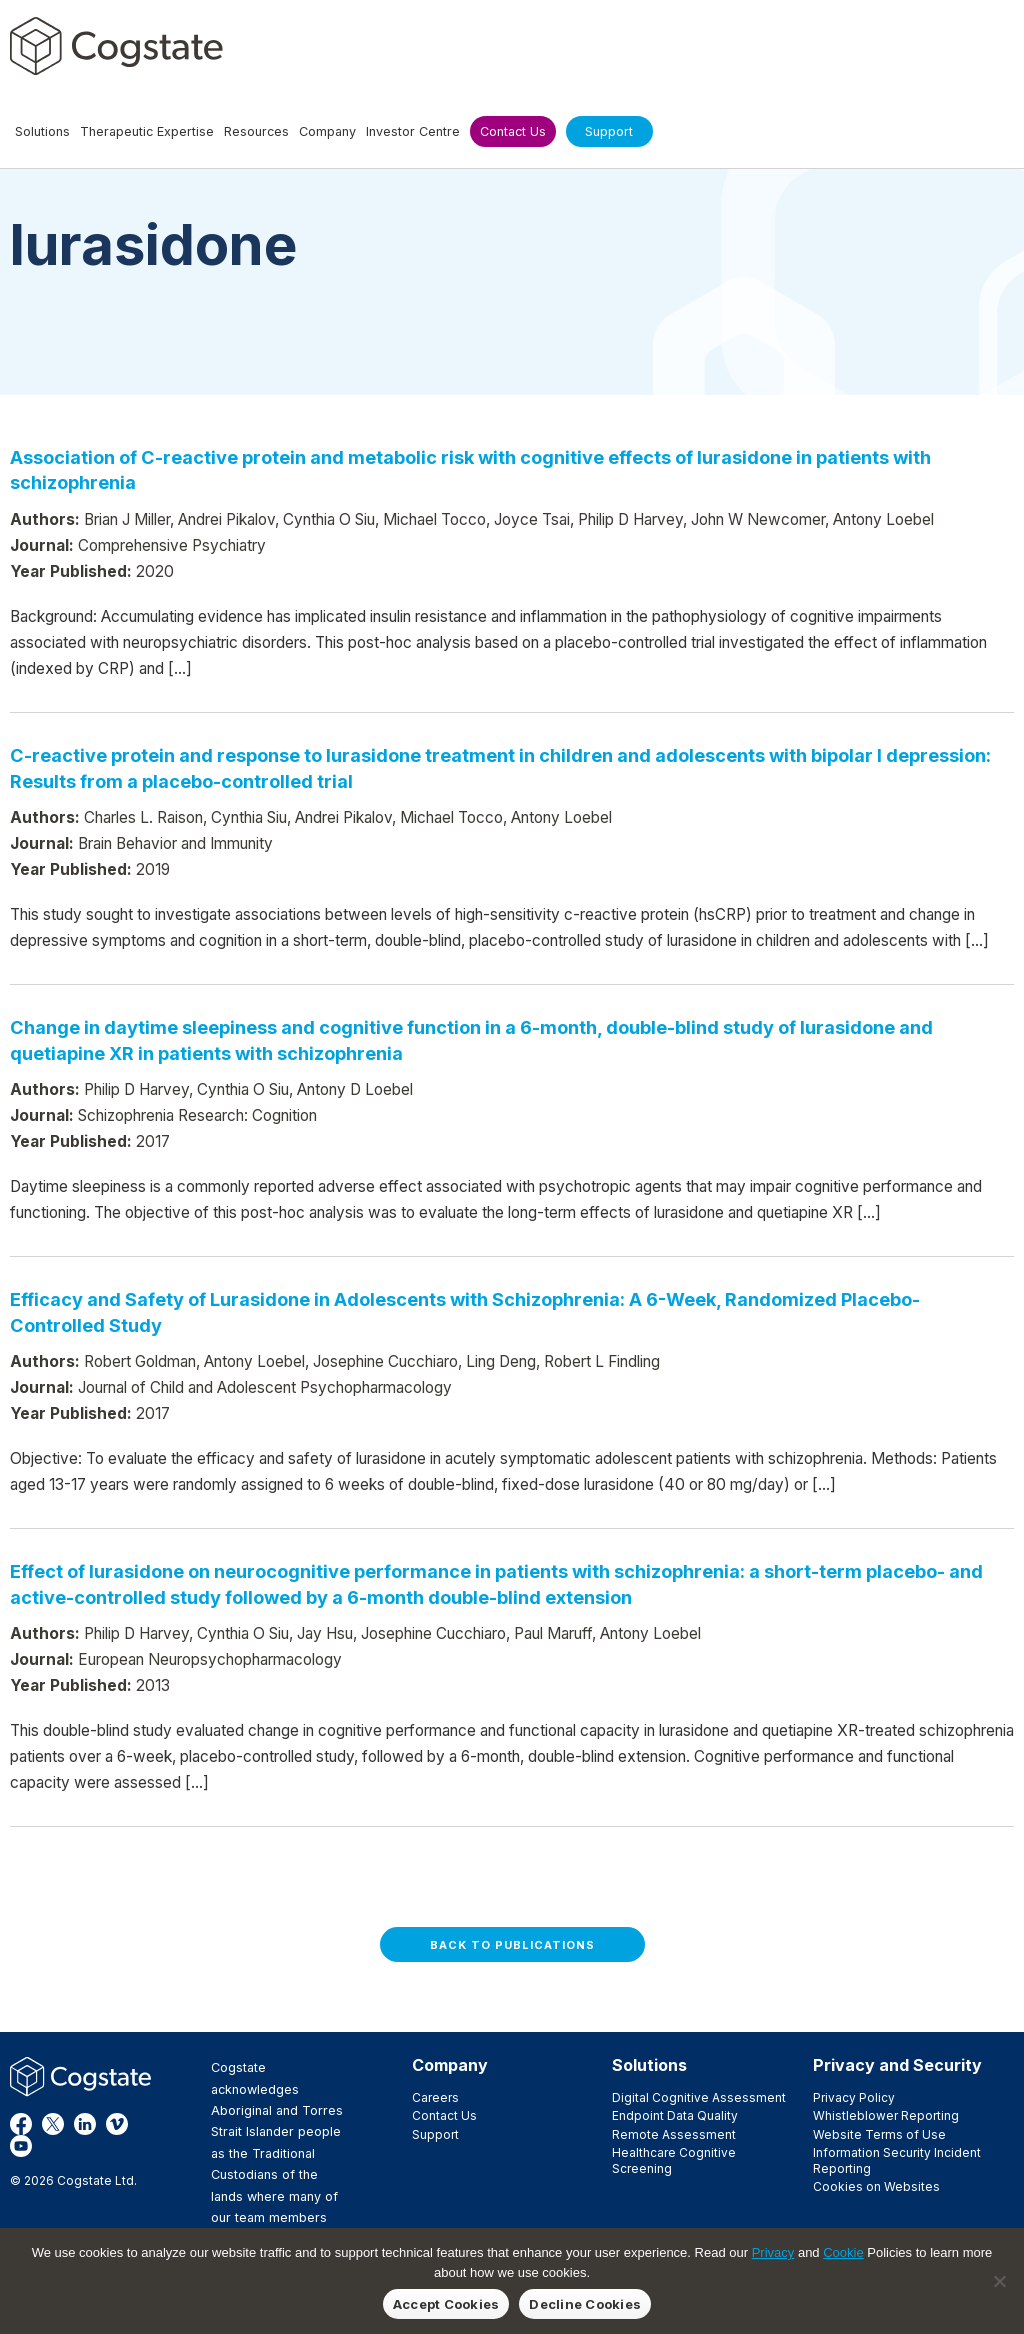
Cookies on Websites (876, 2186)
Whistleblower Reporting (886, 2115)
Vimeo (117, 2124)
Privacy (773, 2252)
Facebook (21, 2124)
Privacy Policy (854, 2097)
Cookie (843, 2252)
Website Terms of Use (879, 2134)
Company (450, 2065)
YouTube (21, 2146)
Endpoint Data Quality (675, 2115)
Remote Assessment (674, 2134)
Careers (435, 2097)
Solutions (649, 2065)
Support (435, 2134)
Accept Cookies (446, 2304)
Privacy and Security (897, 2065)
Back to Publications (512, 1945)
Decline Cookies (585, 2304)
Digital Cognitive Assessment (699, 2097)
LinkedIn (85, 2124)
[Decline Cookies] (999, 2281)
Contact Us (444, 2115)
